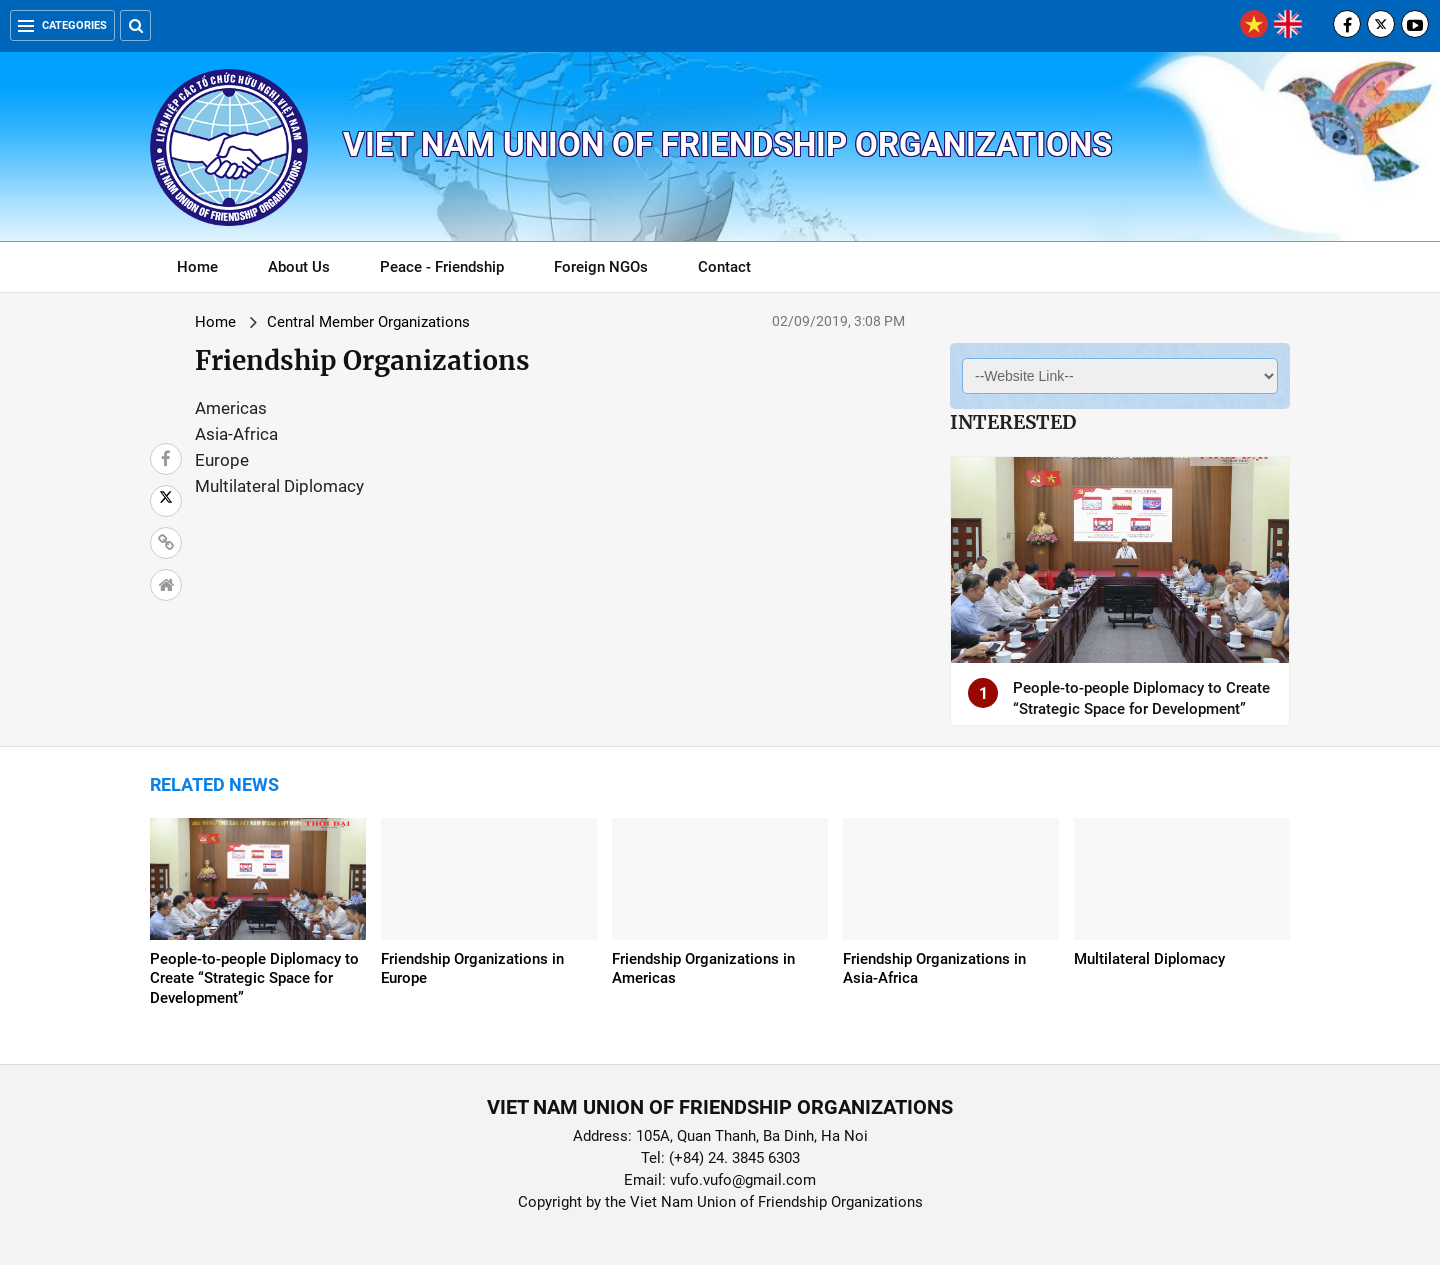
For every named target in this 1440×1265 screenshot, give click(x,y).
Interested (1013, 422)
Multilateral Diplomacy (279, 486)
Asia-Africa (236, 434)
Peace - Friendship (442, 267)
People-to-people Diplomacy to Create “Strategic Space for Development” (254, 979)
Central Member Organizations (368, 322)
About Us (299, 267)
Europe (222, 460)
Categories (62, 25)
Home (197, 267)
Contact (724, 267)
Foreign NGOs (601, 267)
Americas (231, 408)
